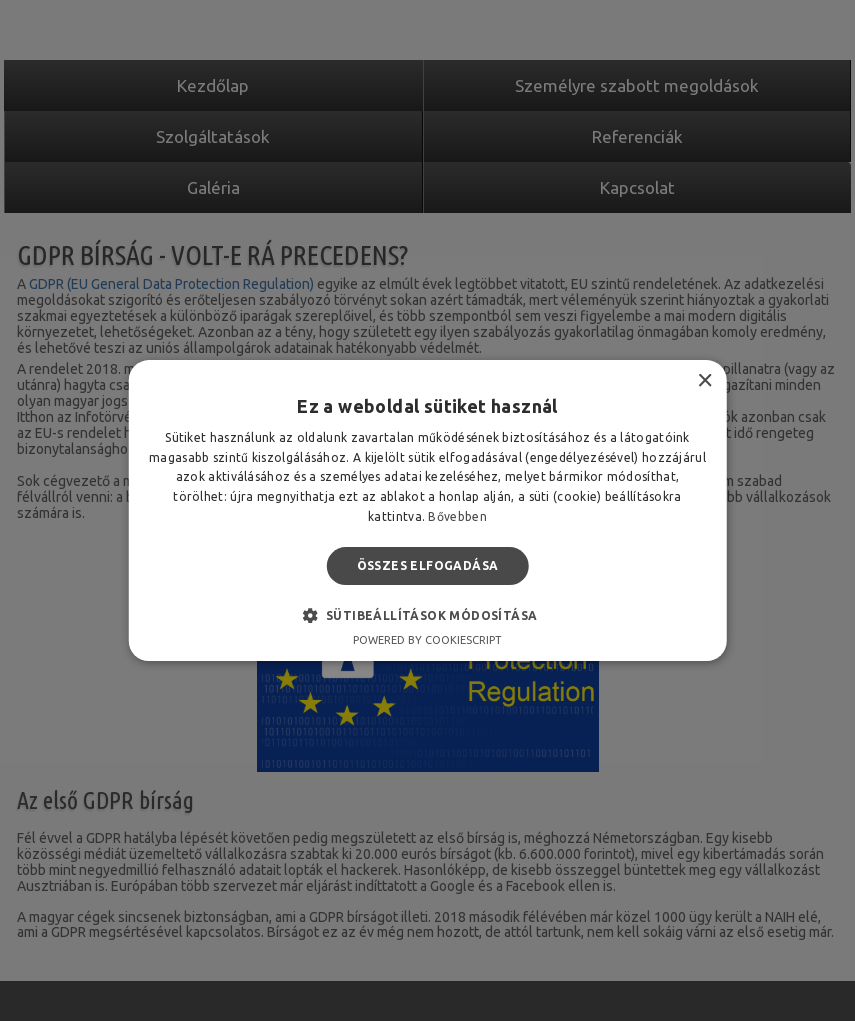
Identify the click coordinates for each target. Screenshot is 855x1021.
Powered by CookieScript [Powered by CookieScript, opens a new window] (427, 640)
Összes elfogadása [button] (428, 565)
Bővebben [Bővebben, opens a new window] (457, 516)
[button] (428, 615)
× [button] (704, 381)
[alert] (427, 510)
